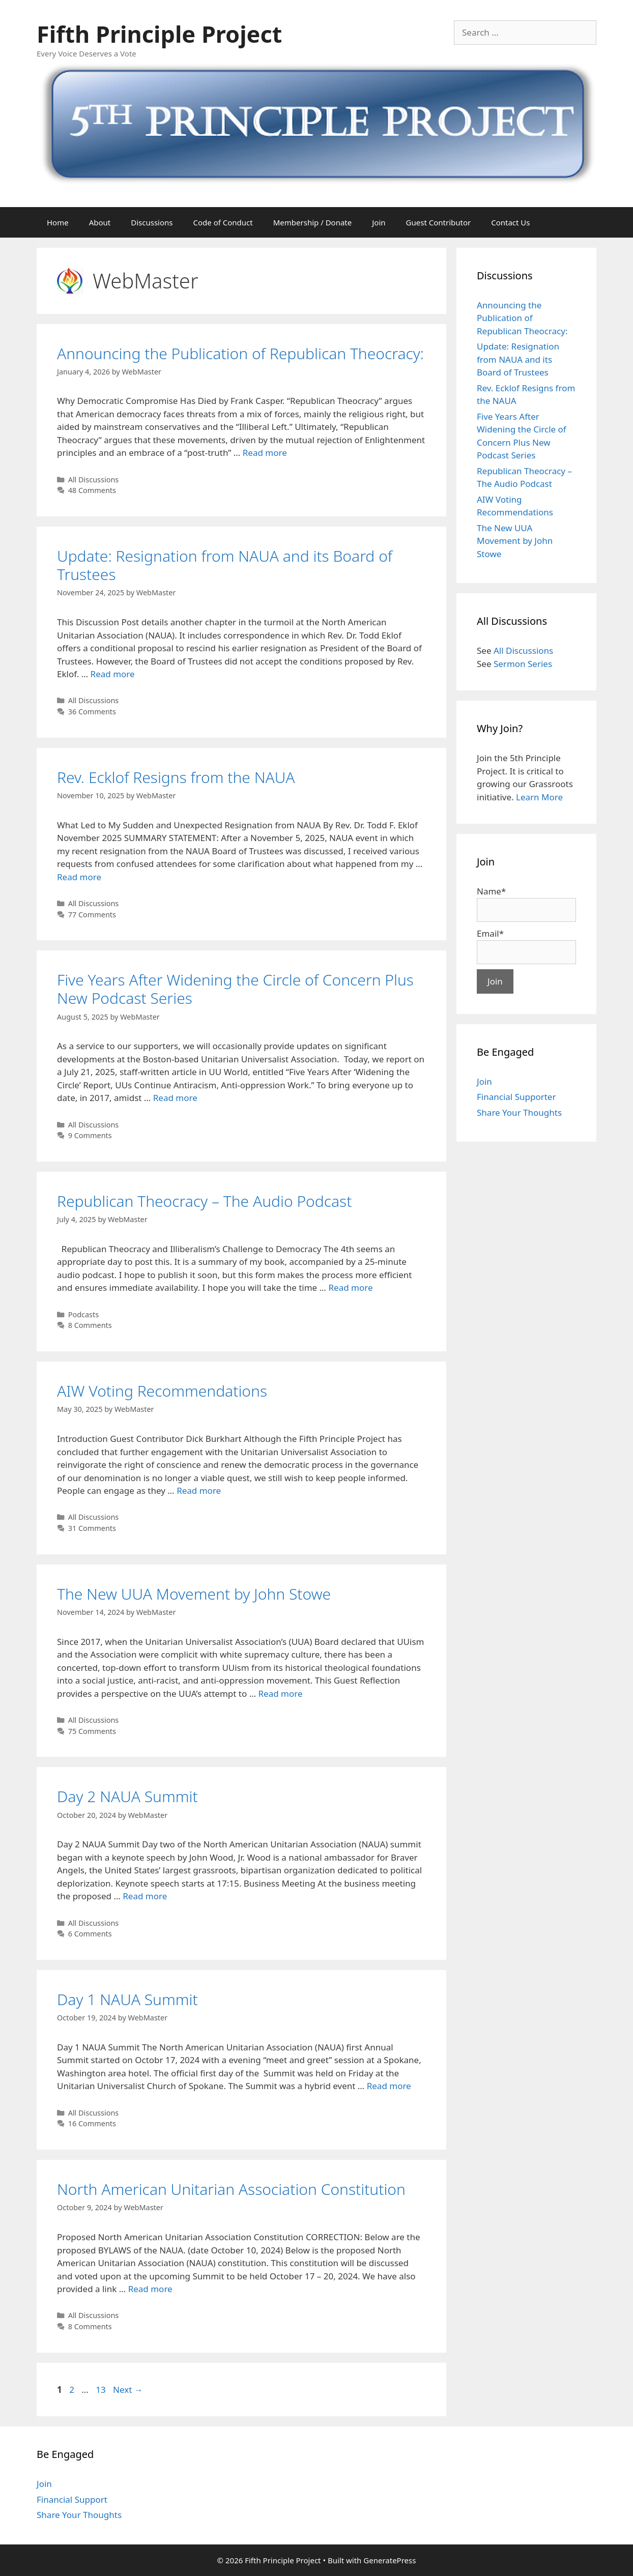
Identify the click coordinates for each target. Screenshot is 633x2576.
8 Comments (90, 1325)
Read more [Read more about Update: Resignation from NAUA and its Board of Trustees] (113, 674)
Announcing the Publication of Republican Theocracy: (240, 353)
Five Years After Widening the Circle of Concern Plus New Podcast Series (235, 988)
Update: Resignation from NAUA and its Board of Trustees (224, 565)
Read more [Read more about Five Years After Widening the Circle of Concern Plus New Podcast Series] (175, 1098)
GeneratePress (389, 2560)
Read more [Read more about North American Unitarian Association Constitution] (150, 2289)
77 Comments (92, 914)
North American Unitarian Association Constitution (231, 2189)
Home (58, 222)
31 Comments (92, 1528)
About (100, 222)
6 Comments (90, 1933)
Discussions (151, 222)
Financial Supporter (516, 1097)
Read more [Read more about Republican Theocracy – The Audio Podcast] (350, 1287)
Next (128, 2389)
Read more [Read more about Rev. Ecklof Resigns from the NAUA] (79, 877)
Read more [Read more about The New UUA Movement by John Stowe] (280, 1693)
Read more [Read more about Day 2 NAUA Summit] (145, 1896)
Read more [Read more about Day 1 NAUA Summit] (389, 2086)
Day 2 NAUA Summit (127, 1796)
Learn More (539, 797)
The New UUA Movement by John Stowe (194, 1593)
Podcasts (83, 1314)
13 (101, 2389)
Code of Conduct (223, 222)
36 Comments (92, 711)
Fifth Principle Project (159, 33)
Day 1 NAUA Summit (127, 1999)
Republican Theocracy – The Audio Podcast (204, 1201)
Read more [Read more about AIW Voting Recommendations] (199, 1490)
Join (378, 222)
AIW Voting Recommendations (162, 1390)
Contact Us (510, 222)
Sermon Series (523, 664)
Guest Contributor (438, 222)
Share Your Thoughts (519, 1112)
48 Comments (92, 490)
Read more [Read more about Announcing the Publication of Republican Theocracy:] (265, 452)
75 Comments (92, 1731)
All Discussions (93, 479)
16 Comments (92, 2123)
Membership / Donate (312, 222)
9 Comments (90, 1135)
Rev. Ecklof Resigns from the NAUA (176, 777)
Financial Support (72, 2499)
